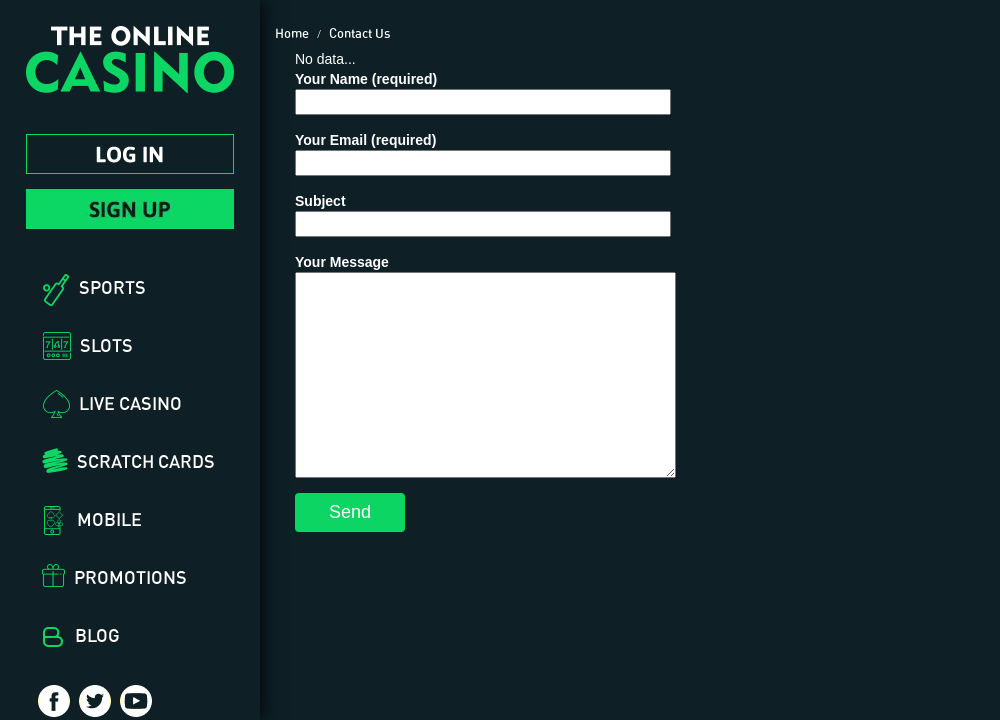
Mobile (109, 519)
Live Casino (130, 403)
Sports (112, 287)
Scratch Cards (146, 461)
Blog (97, 635)
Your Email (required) (483, 151)
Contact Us (359, 33)
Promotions (130, 577)
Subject (483, 212)
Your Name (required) (483, 90)
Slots (106, 345)
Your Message (485, 366)
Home (292, 33)
